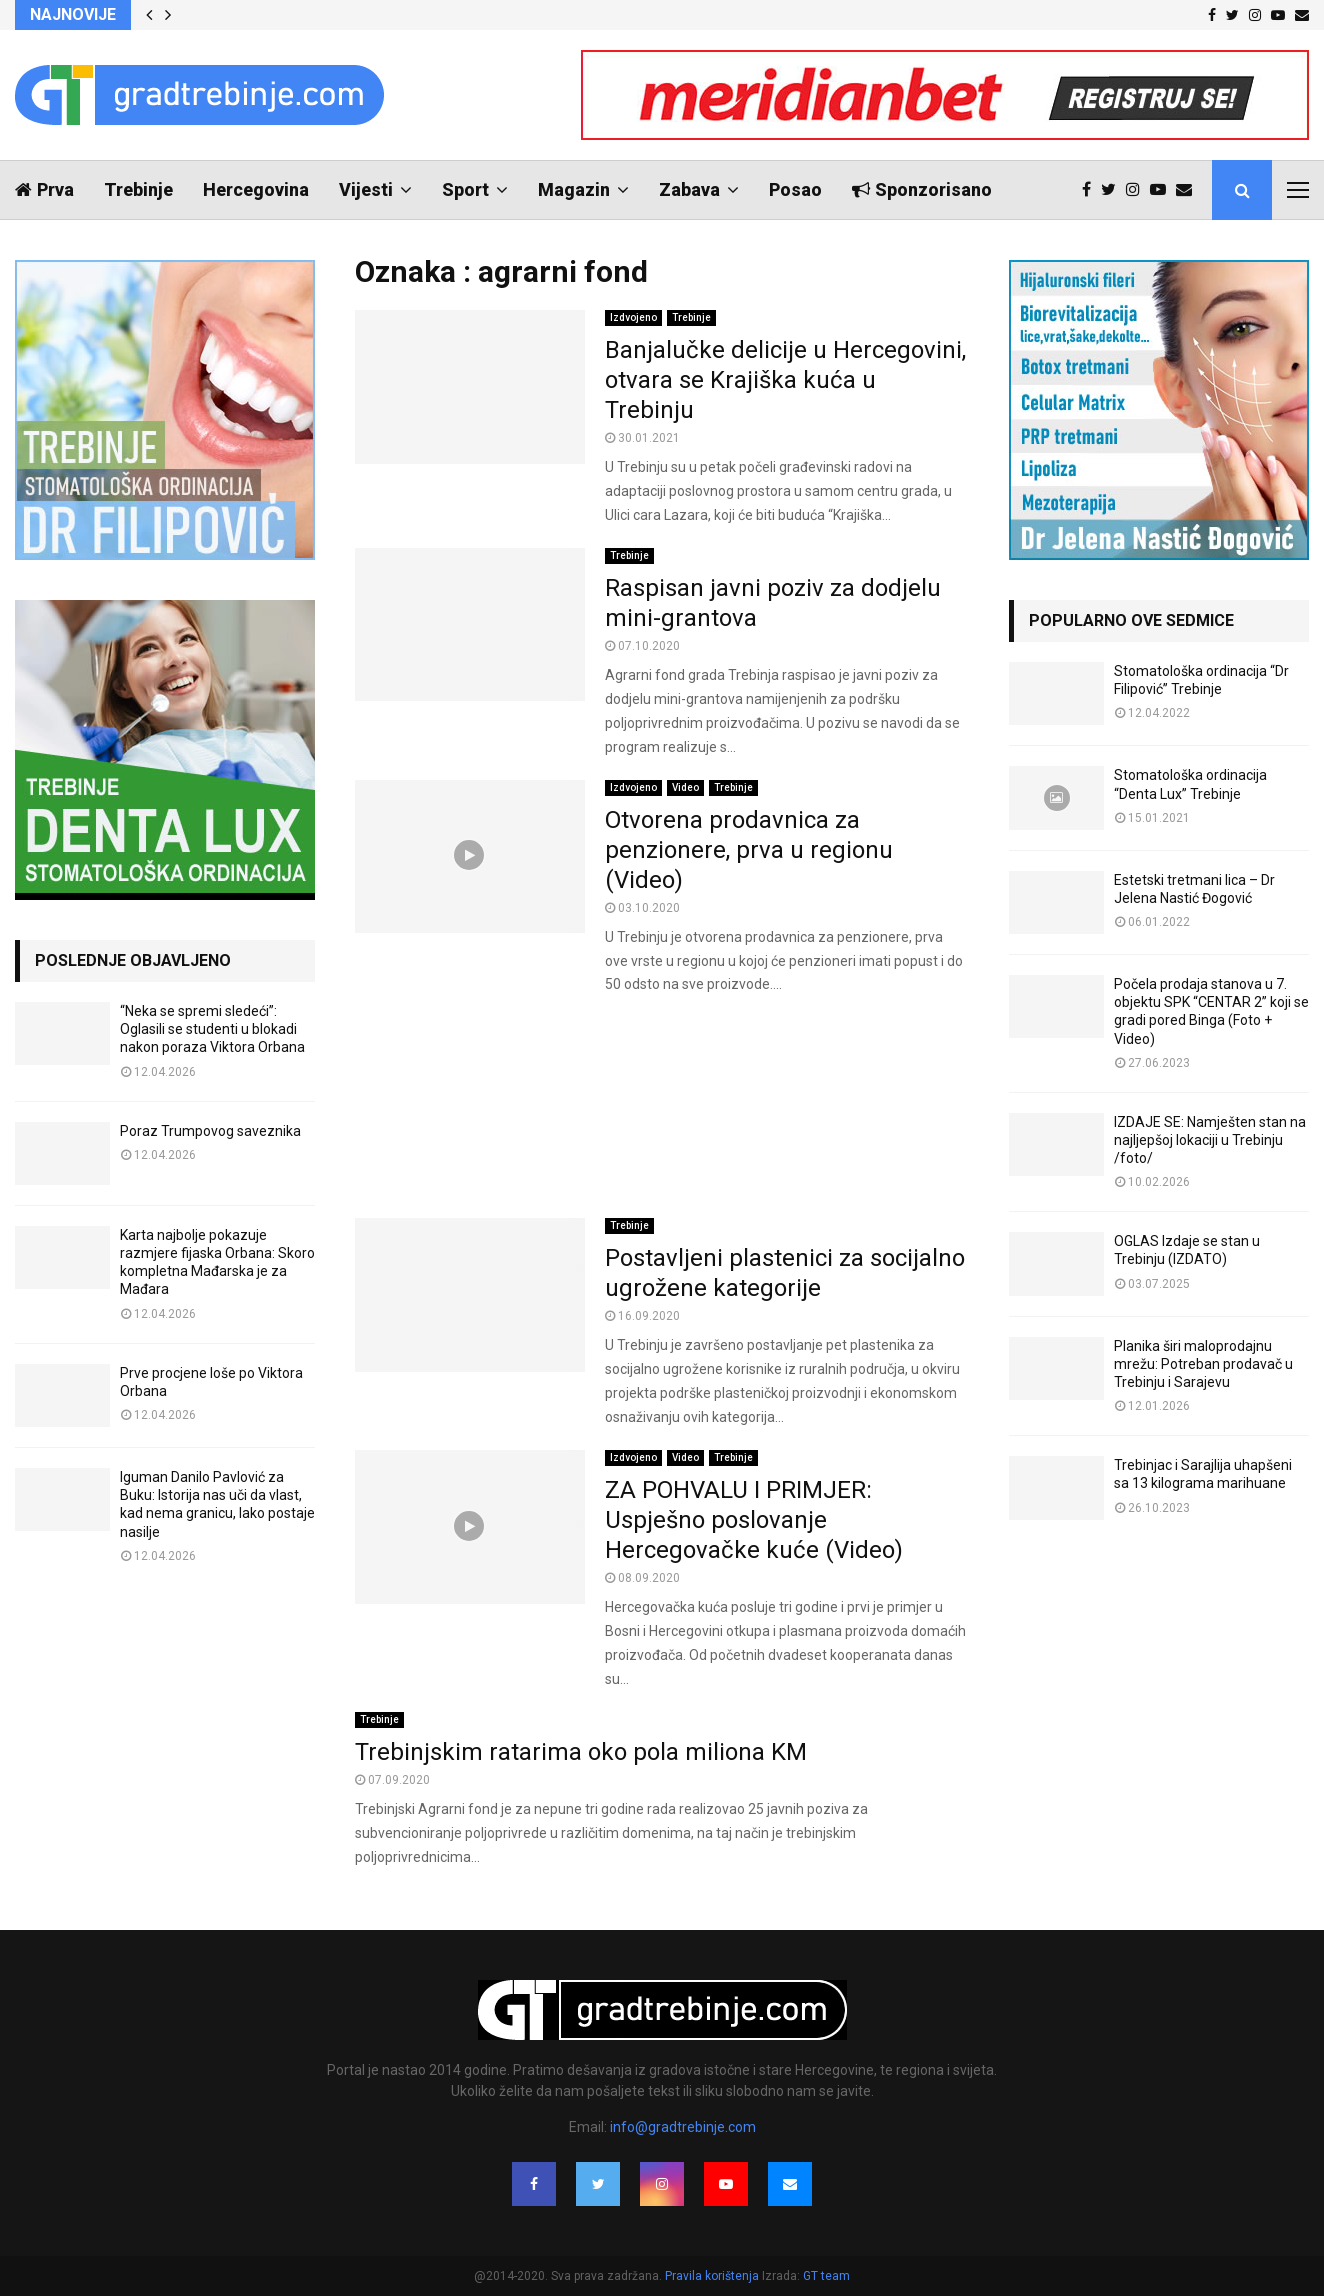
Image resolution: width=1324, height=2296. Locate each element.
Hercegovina (256, 189)
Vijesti (366, 189)
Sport (465, 189)
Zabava (689, 189)
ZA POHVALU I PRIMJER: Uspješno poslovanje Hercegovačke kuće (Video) (754, 1520)
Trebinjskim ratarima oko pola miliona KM (581, 1752)
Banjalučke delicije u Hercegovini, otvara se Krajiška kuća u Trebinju (785, 380)
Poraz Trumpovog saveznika (210, 1131)
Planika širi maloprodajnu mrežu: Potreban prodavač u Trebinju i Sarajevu (1203, 1364)
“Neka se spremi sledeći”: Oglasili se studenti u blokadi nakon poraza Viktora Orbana (212, 1029)
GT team (826, 2276)
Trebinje (138, 189)
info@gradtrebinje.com (683, 2127)
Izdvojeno (633, 317)
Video (685, 787)
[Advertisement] (662, 1107)
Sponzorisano (922, 189)
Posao (795, 189)
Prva (44, 189)
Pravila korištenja (713, 2276)
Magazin (574, 189)
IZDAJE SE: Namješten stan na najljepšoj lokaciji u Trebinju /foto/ (1210, 1140)
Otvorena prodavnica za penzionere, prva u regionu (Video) (749, 850)
